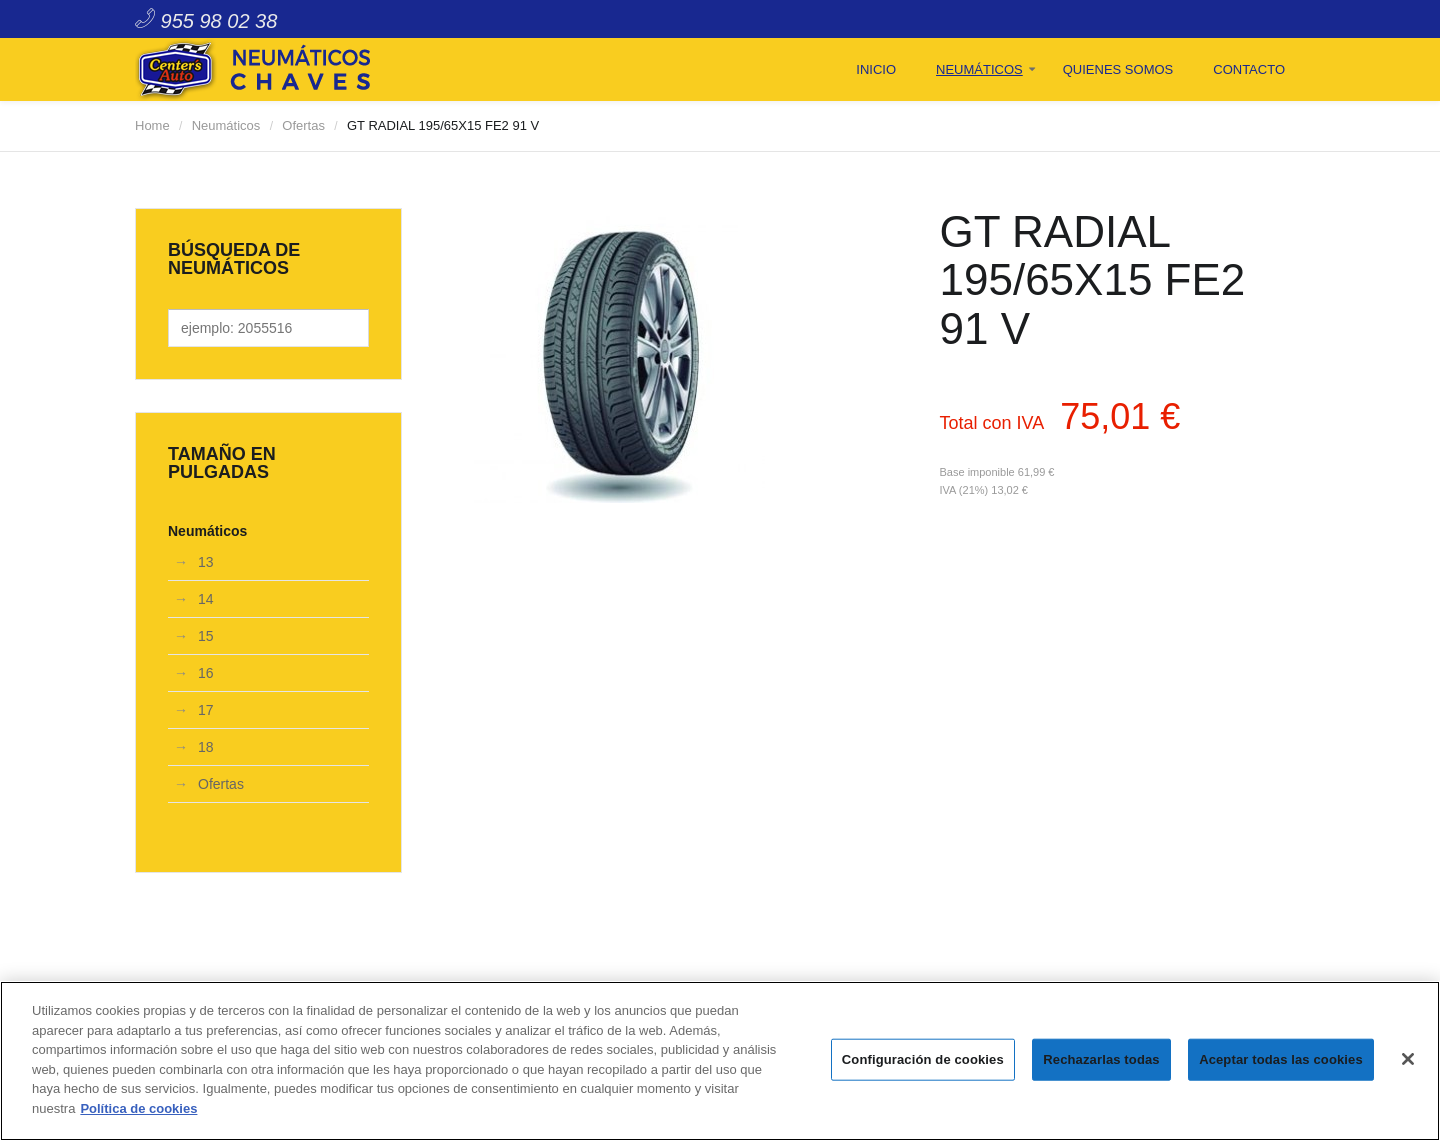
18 (206, 747)
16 (206, 673)
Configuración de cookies (923, 1064)
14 (206, 599)
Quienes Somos (1118, 69)
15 (206, 636)
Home (152, 125)
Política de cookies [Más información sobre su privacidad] (138, 1113)
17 (206, 710)
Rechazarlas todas (1101, 1064)
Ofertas (303, 125)
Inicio (876, 69)
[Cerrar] (1408, 1064)
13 (206, 562)
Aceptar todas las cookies (1281, 1064)
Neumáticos (979, 69)
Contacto (1249, 69)
